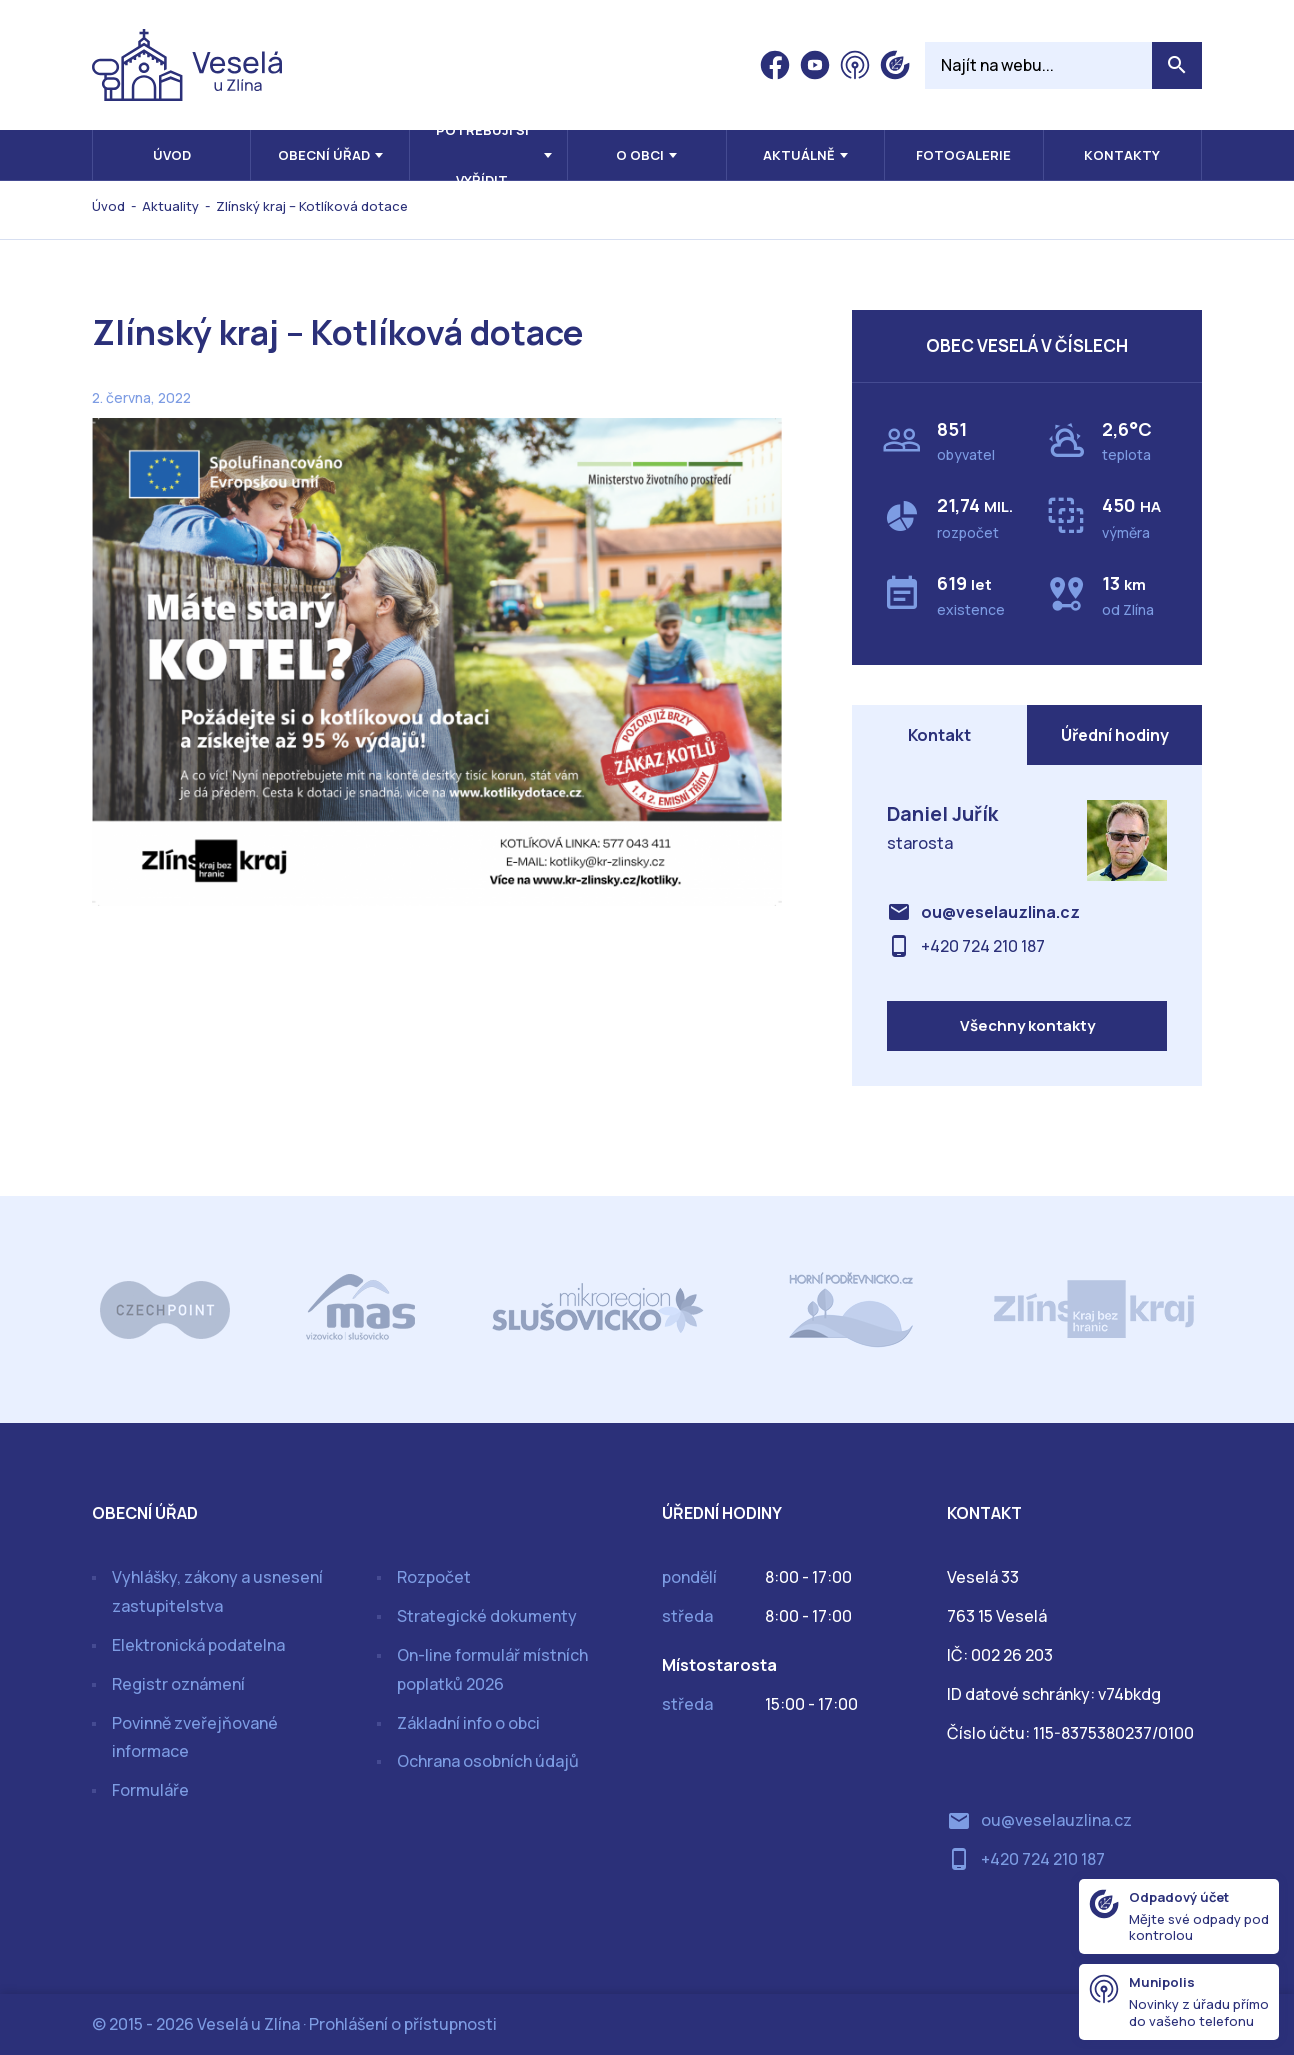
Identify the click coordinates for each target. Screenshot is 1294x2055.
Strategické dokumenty (487, 1616)
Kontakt (939, 735)
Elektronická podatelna (198, 1645)
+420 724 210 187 (983, 946)
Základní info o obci (468, 1723)
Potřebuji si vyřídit (482, 155)
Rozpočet (434, 1577)
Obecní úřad (324, 155)
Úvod (172, 155)
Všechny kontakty (1027, 1025)
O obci (640, 155)
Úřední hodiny (1115, 735)
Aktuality (170, 206)
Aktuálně (799, 155)
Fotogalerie (963, 155)
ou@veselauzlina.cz (1000, 912)
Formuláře (150, 1790)
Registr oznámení (178, 1684)
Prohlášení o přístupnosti (403, 2024)
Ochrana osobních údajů (488, 1761)
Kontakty (1122, 155)
